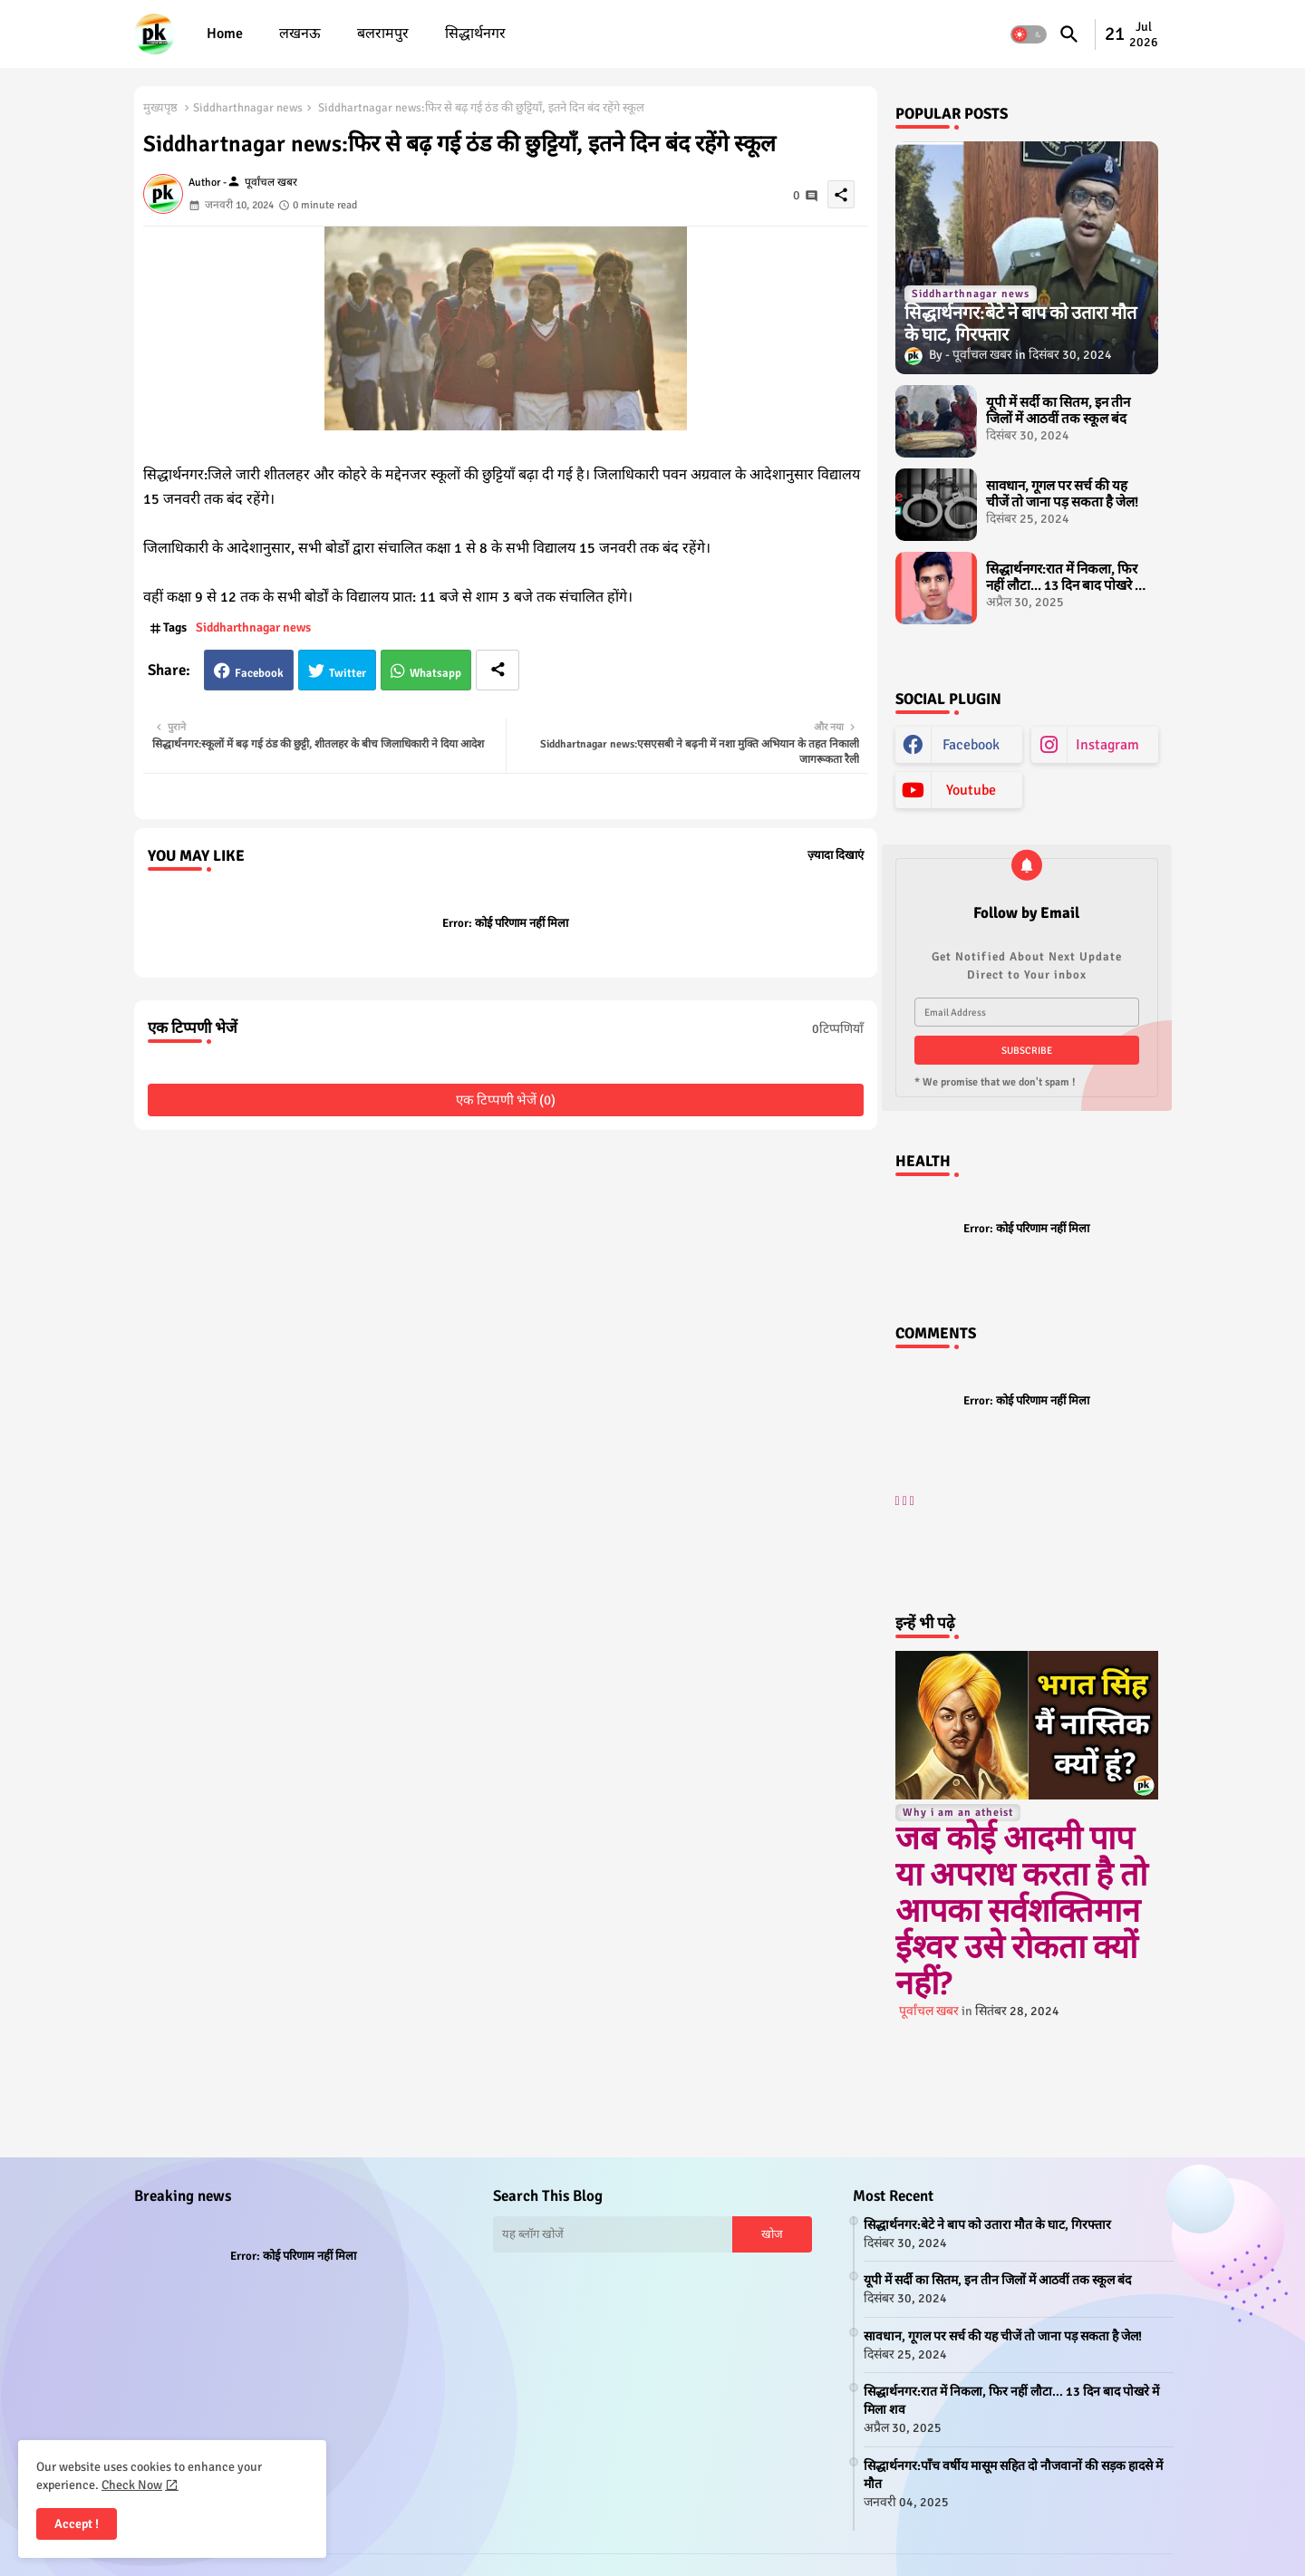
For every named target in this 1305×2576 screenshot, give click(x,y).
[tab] (224, 34)
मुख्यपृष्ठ (160, 108)
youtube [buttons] (971, 790)
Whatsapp (435, 673)
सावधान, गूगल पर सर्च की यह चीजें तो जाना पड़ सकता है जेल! (1062, 494)
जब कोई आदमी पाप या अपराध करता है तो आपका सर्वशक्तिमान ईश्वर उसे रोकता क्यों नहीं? (1021, 1911)
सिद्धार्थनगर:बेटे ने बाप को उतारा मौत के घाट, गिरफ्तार (987, 2225)
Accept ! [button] (76, 2524)
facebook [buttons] (971, 745)
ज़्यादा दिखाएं (835, 855)
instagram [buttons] (1107, 745)
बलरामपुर (383, 33)
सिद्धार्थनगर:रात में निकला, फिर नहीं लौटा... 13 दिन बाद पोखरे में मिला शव (1064, 577)
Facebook (259, 673)
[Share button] (497, 670)
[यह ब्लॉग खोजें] (612, 2234)
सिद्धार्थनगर (475, 33)
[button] (1028, 34)
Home (225, 33)
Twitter (347, 673)
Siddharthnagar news (248, 108)
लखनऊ (300, 33)
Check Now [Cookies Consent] (132, 2485)
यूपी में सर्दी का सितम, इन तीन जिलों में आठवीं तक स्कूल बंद (1058, 410)
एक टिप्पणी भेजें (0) (506, 1100)
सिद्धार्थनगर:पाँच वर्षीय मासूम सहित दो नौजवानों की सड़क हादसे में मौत (1013, 2475)
